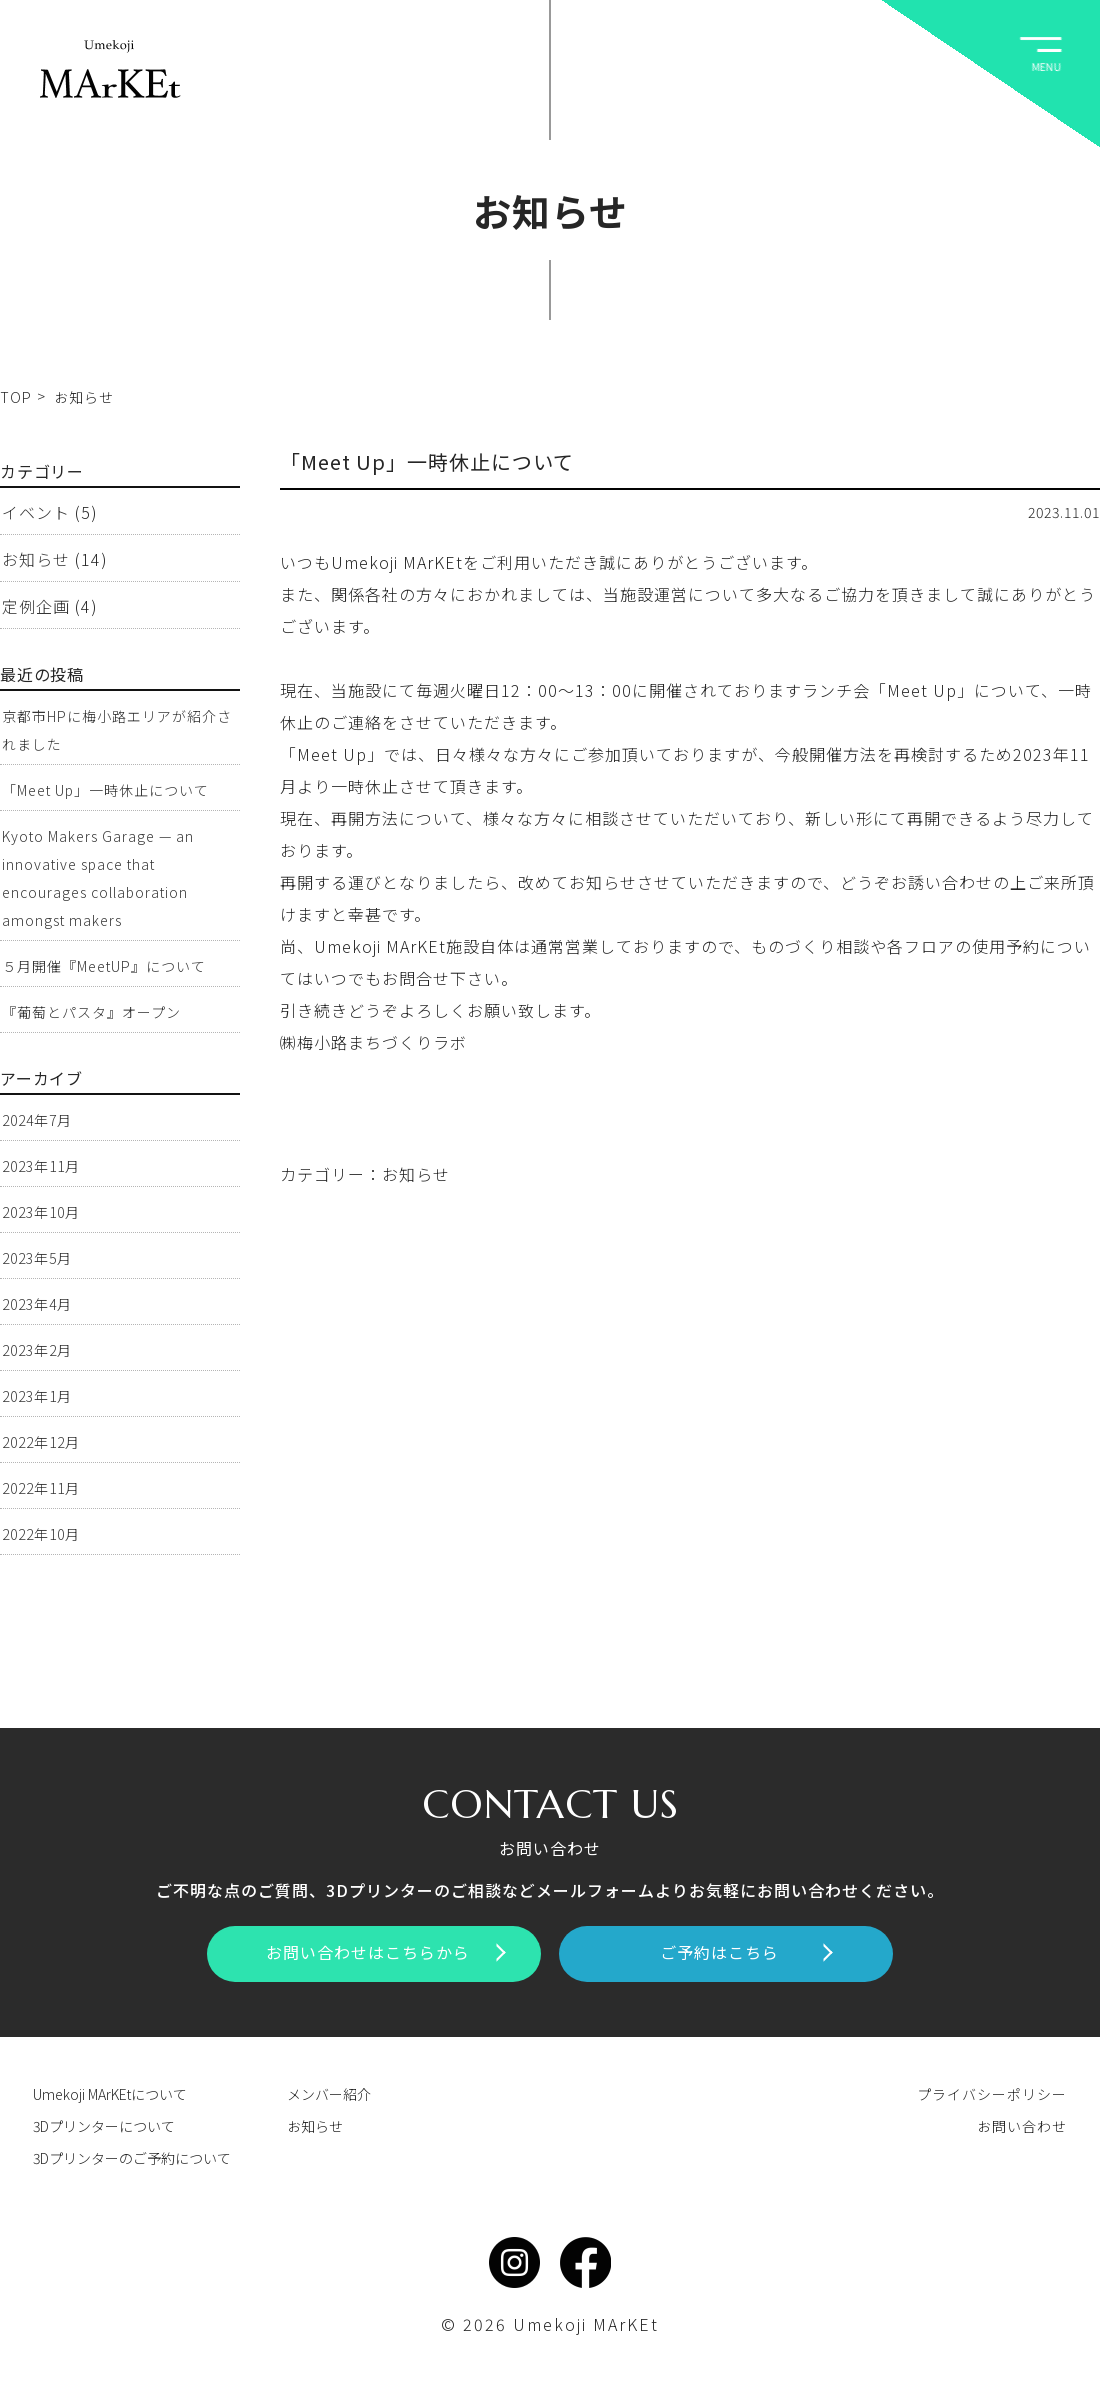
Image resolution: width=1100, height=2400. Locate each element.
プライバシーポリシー (992, 2094)
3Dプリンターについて (104, 2126)
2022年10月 (41, 1534)
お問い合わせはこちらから (386, 1952)
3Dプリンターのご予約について (132, 2158)
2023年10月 (41, 1212)
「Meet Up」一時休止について (427, 461)
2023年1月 (37, 1396)
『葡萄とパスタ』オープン (91, 1012)
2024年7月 (37, 1120)
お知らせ (416, 1174)
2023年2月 (37, 1350)
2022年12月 (41, 1442)
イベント (36, 512)
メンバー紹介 (329, 2094)
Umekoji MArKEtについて (110, 2094)
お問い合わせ (1022, 2126)
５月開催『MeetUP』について (104, 966)
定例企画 (36, 606)
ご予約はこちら (746, 1952)
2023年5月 (37, 1258)
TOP (16, 397)
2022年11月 (41, 1488)
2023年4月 (37, 1304)
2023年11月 (41, 1166)
